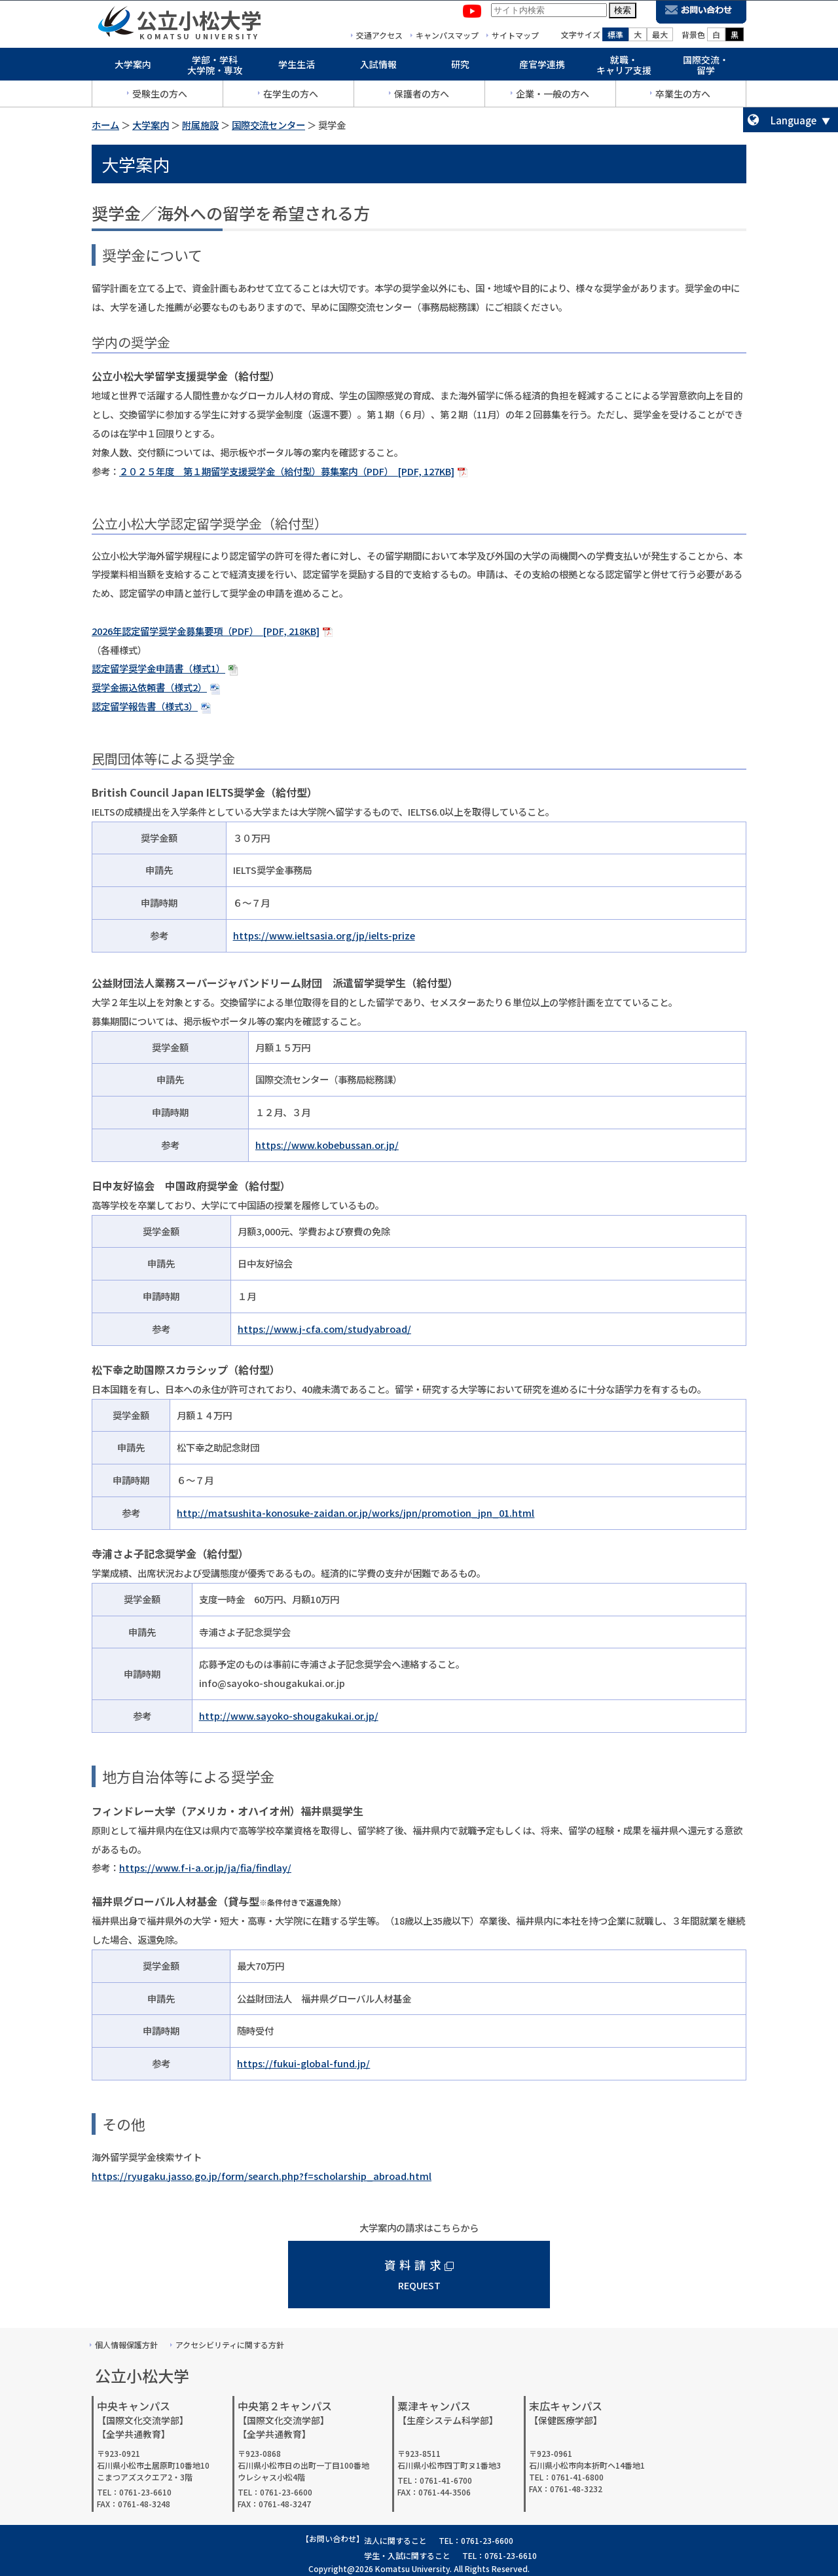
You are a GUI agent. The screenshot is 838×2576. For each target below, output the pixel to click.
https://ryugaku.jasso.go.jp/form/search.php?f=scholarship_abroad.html (261, 2176)
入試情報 (378, 66)
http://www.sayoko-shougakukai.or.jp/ (288, 1715)
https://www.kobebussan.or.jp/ (327, 1145)
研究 (460, 66)
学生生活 (296, 66)
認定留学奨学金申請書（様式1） (158, 668)
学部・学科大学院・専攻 (214, 68)
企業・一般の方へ (552, 96)
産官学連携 (542, 66)
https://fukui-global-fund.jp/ (303, 2063)
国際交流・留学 (706, 68)
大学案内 (133, 66)
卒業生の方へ (682, 96)
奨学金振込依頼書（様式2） (149, 687)
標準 (615, 37)
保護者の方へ (421, 96)
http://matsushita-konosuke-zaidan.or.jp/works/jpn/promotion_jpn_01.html (355, 1512)
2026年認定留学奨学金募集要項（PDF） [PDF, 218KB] (205, 631)
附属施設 (200, 125)
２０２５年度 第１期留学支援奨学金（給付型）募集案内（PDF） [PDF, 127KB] (286, 471)
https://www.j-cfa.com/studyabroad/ (324, 1328)
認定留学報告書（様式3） (145, 706)
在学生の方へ (290, 96)
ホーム (105, 125)
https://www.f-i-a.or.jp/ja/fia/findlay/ (205, 1867)
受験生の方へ (159, 96)
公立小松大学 (199, 22)
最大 (660, 37)
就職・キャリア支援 (623, 68)
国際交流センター (268, 125)
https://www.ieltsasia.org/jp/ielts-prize (324, 935)
